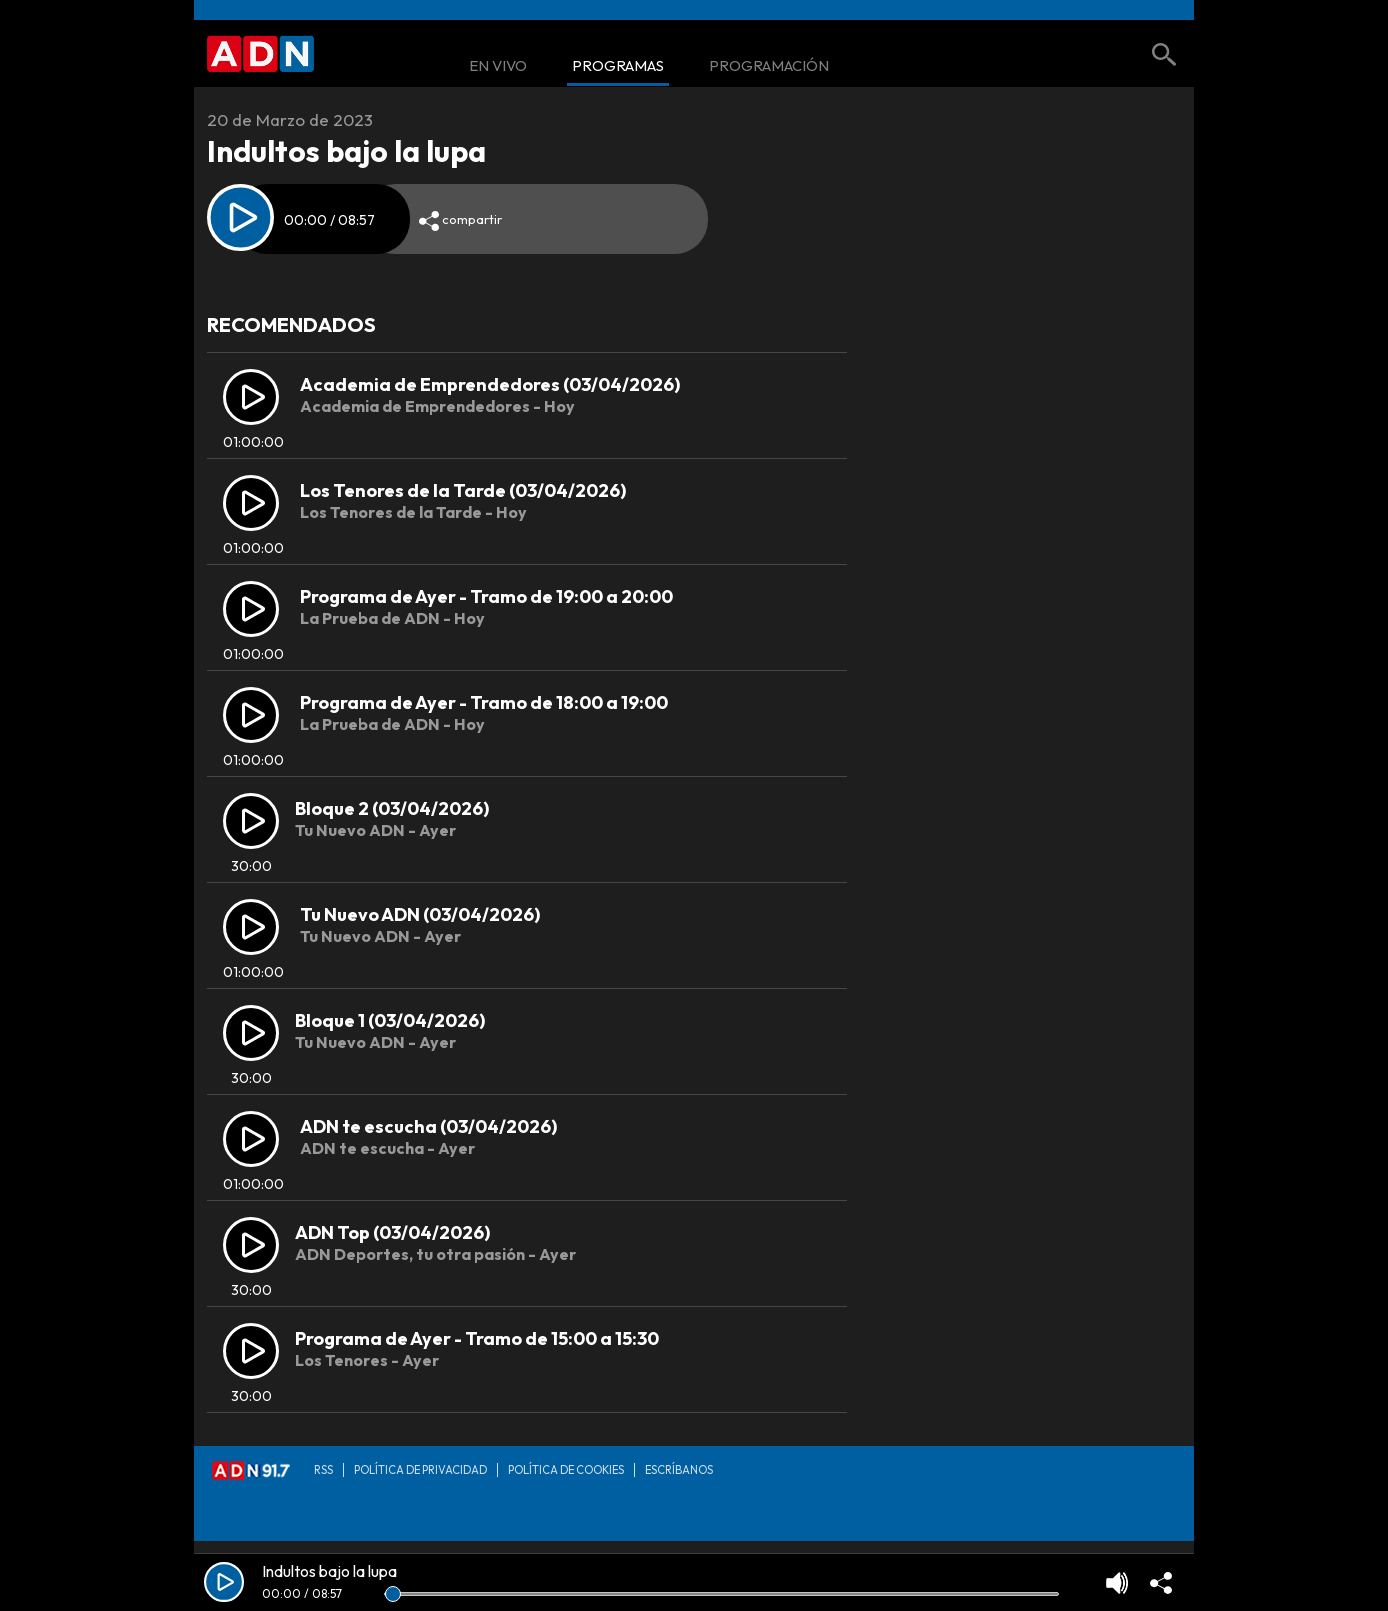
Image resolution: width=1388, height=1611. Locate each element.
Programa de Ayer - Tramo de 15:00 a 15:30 (477, 1338)
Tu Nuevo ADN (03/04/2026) (420, 914)
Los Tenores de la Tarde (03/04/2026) (463, 490)
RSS (323, 1470)
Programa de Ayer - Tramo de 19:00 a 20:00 (486, 596)
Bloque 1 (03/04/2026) (390, 1020)
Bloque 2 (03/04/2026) (392, 808)
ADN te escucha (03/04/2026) (428, 1126)
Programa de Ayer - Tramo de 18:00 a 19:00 (484, 702)
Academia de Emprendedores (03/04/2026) (490, 384)
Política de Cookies (566, 1470)
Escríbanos (679, 1470)
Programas (618, 66)
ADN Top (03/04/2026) (392, 1232)
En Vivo (498, 66)
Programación (769, 66)
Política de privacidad (420, 1470)
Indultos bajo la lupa (329, 1571)
